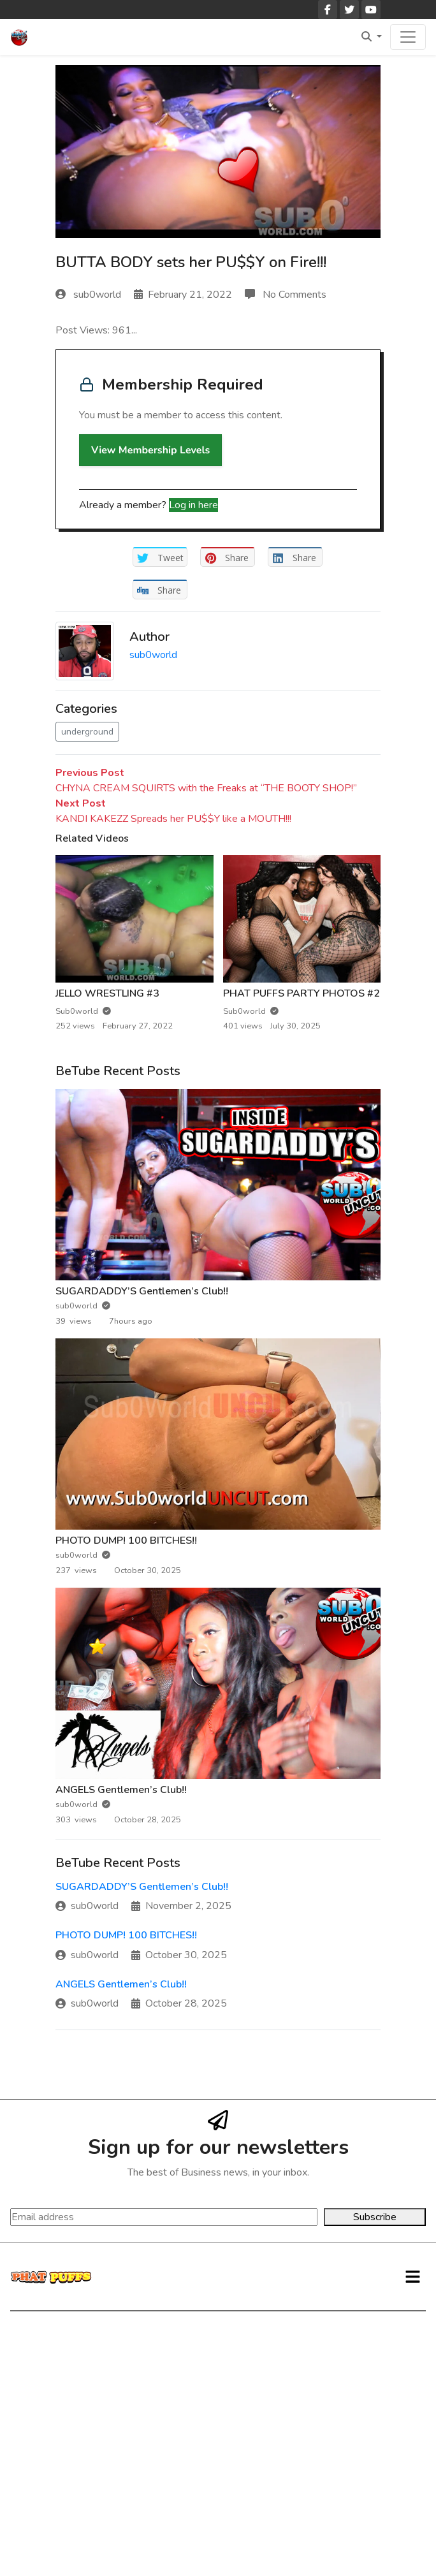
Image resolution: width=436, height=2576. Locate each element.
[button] (413, 2277)
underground (87, 732)
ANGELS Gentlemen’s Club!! (121, 1790)
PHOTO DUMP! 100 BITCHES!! (126, 1540)
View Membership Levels (150, 450)
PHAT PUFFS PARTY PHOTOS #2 (301, 993)
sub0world (89, 295)
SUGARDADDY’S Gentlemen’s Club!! (141, 1291)
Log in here (193, 505)
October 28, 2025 (179, 2003)
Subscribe (374, 2217)
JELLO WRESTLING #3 (107, 993)
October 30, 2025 (179, 1955)
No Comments (285, 295)
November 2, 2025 (181, 1906)
